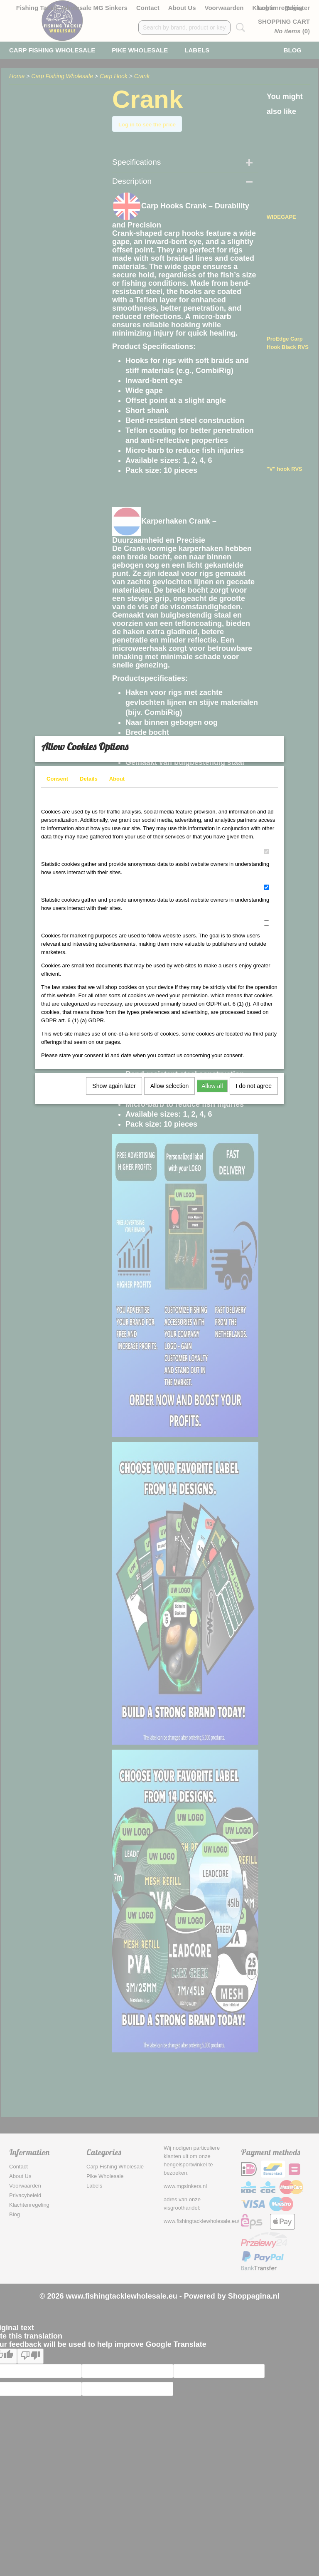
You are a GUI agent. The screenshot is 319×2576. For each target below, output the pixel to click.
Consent (57, 784)
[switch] (266, 857)
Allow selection (169, 1091)
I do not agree (254, 1091)
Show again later (113, 1091)
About (117, 784)
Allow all (212, 1091)
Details (89, 784)
